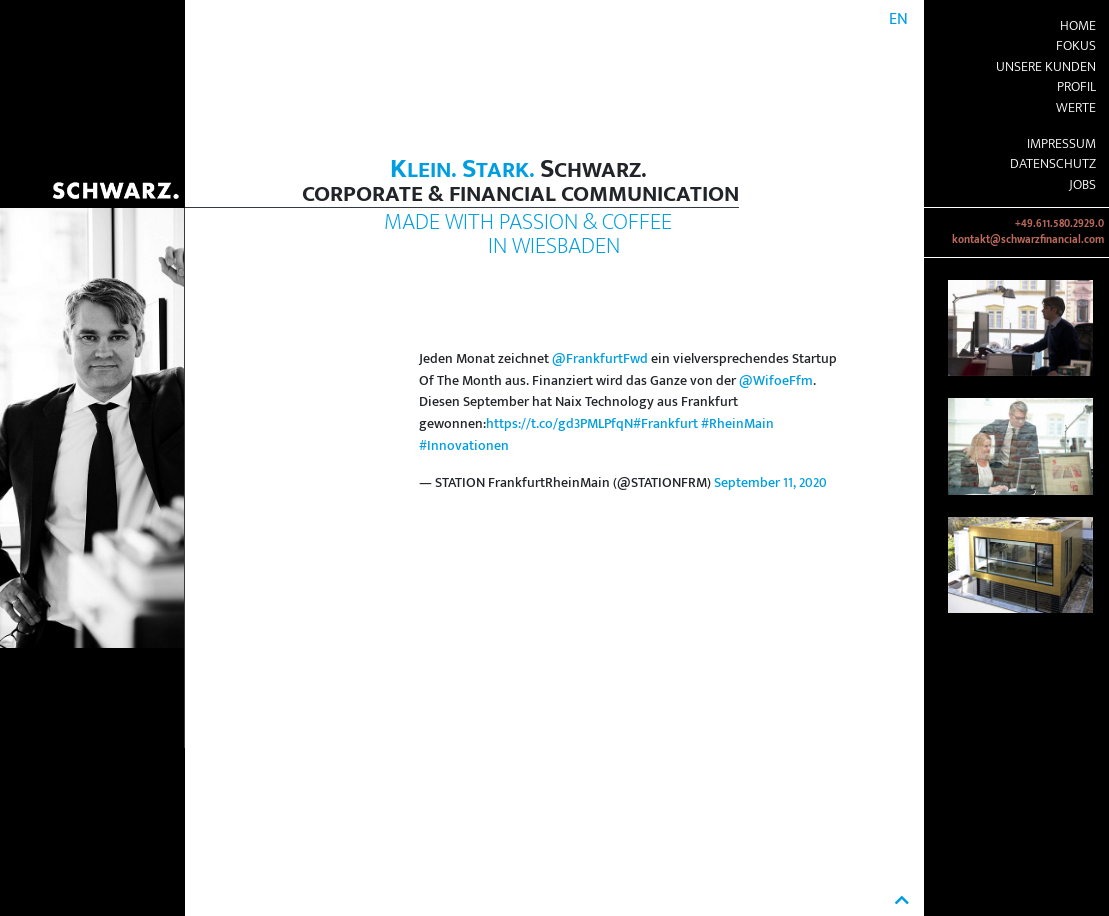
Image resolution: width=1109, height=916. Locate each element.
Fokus (1076, 46)
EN (898, 19)
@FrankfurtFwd (600, 359)
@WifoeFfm (776, 381)
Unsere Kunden (1046, 67)
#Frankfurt (665, 424)
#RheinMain (737, 424)
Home (1078, 26)
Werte (1076, 108)
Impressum (1061, 144)
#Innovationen (464, 446)
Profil (1076, 87)
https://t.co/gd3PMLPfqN (559, 424)
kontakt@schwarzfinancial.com (1028, 240)
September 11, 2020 (770, 483)
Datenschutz (1053, 164)
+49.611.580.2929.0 (1059, 224)
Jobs (1082, 185)
